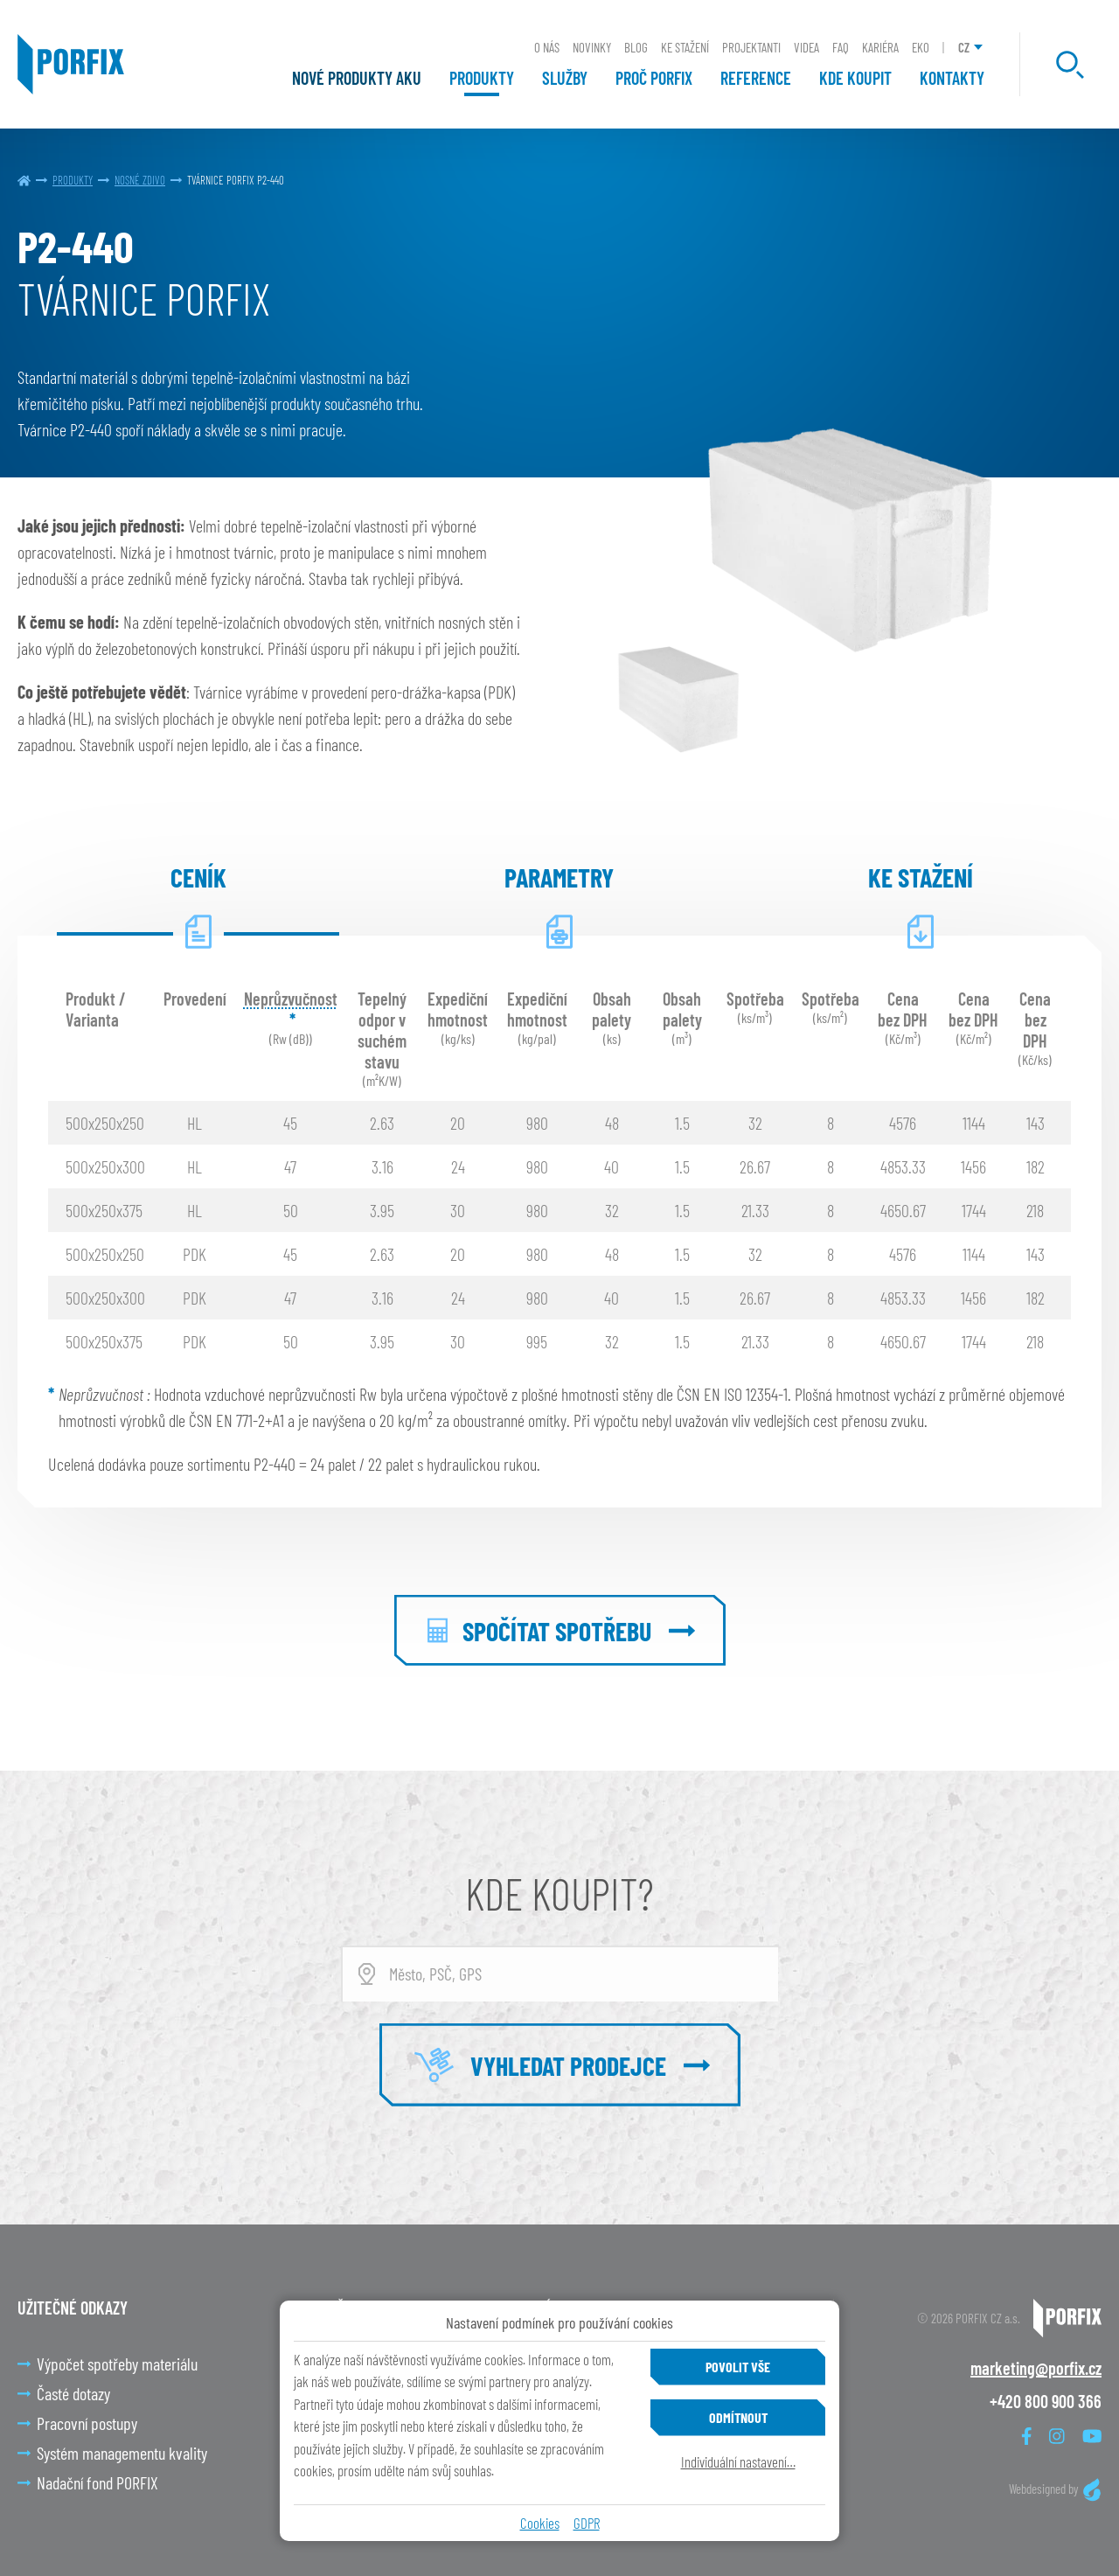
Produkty (72, 180)
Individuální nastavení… (738, 2461)
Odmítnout (738, 2417)
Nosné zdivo (140, 180)
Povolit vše (737, 2366)
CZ (964, 47)
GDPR (586, 2522)
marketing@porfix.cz (1036, 2367)
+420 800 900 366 (1046, 2401)
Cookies (540, 2522)
